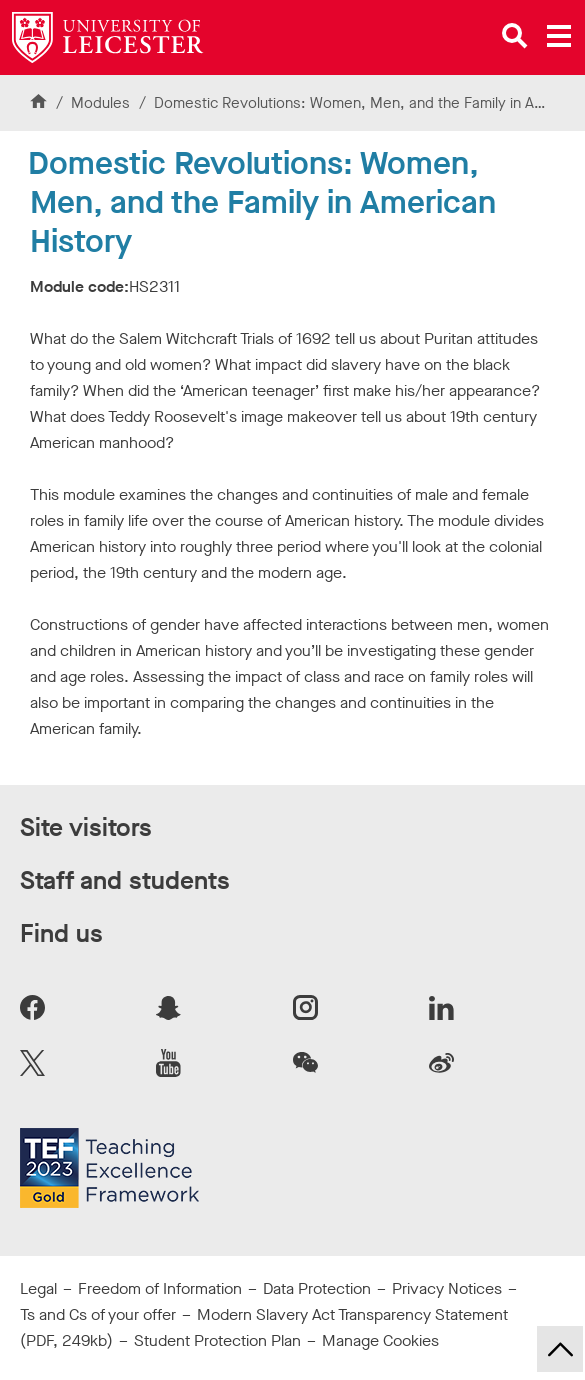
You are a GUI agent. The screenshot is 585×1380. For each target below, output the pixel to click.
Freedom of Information (160, 1288)
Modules (102, 103)
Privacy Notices (447, 1288)
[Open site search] (515, 36)
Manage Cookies (380, 1340)
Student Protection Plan (217, 1340)
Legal (38, 1288)
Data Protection (317, 1288)
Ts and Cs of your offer (98, 1314)
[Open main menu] (559, 36)
